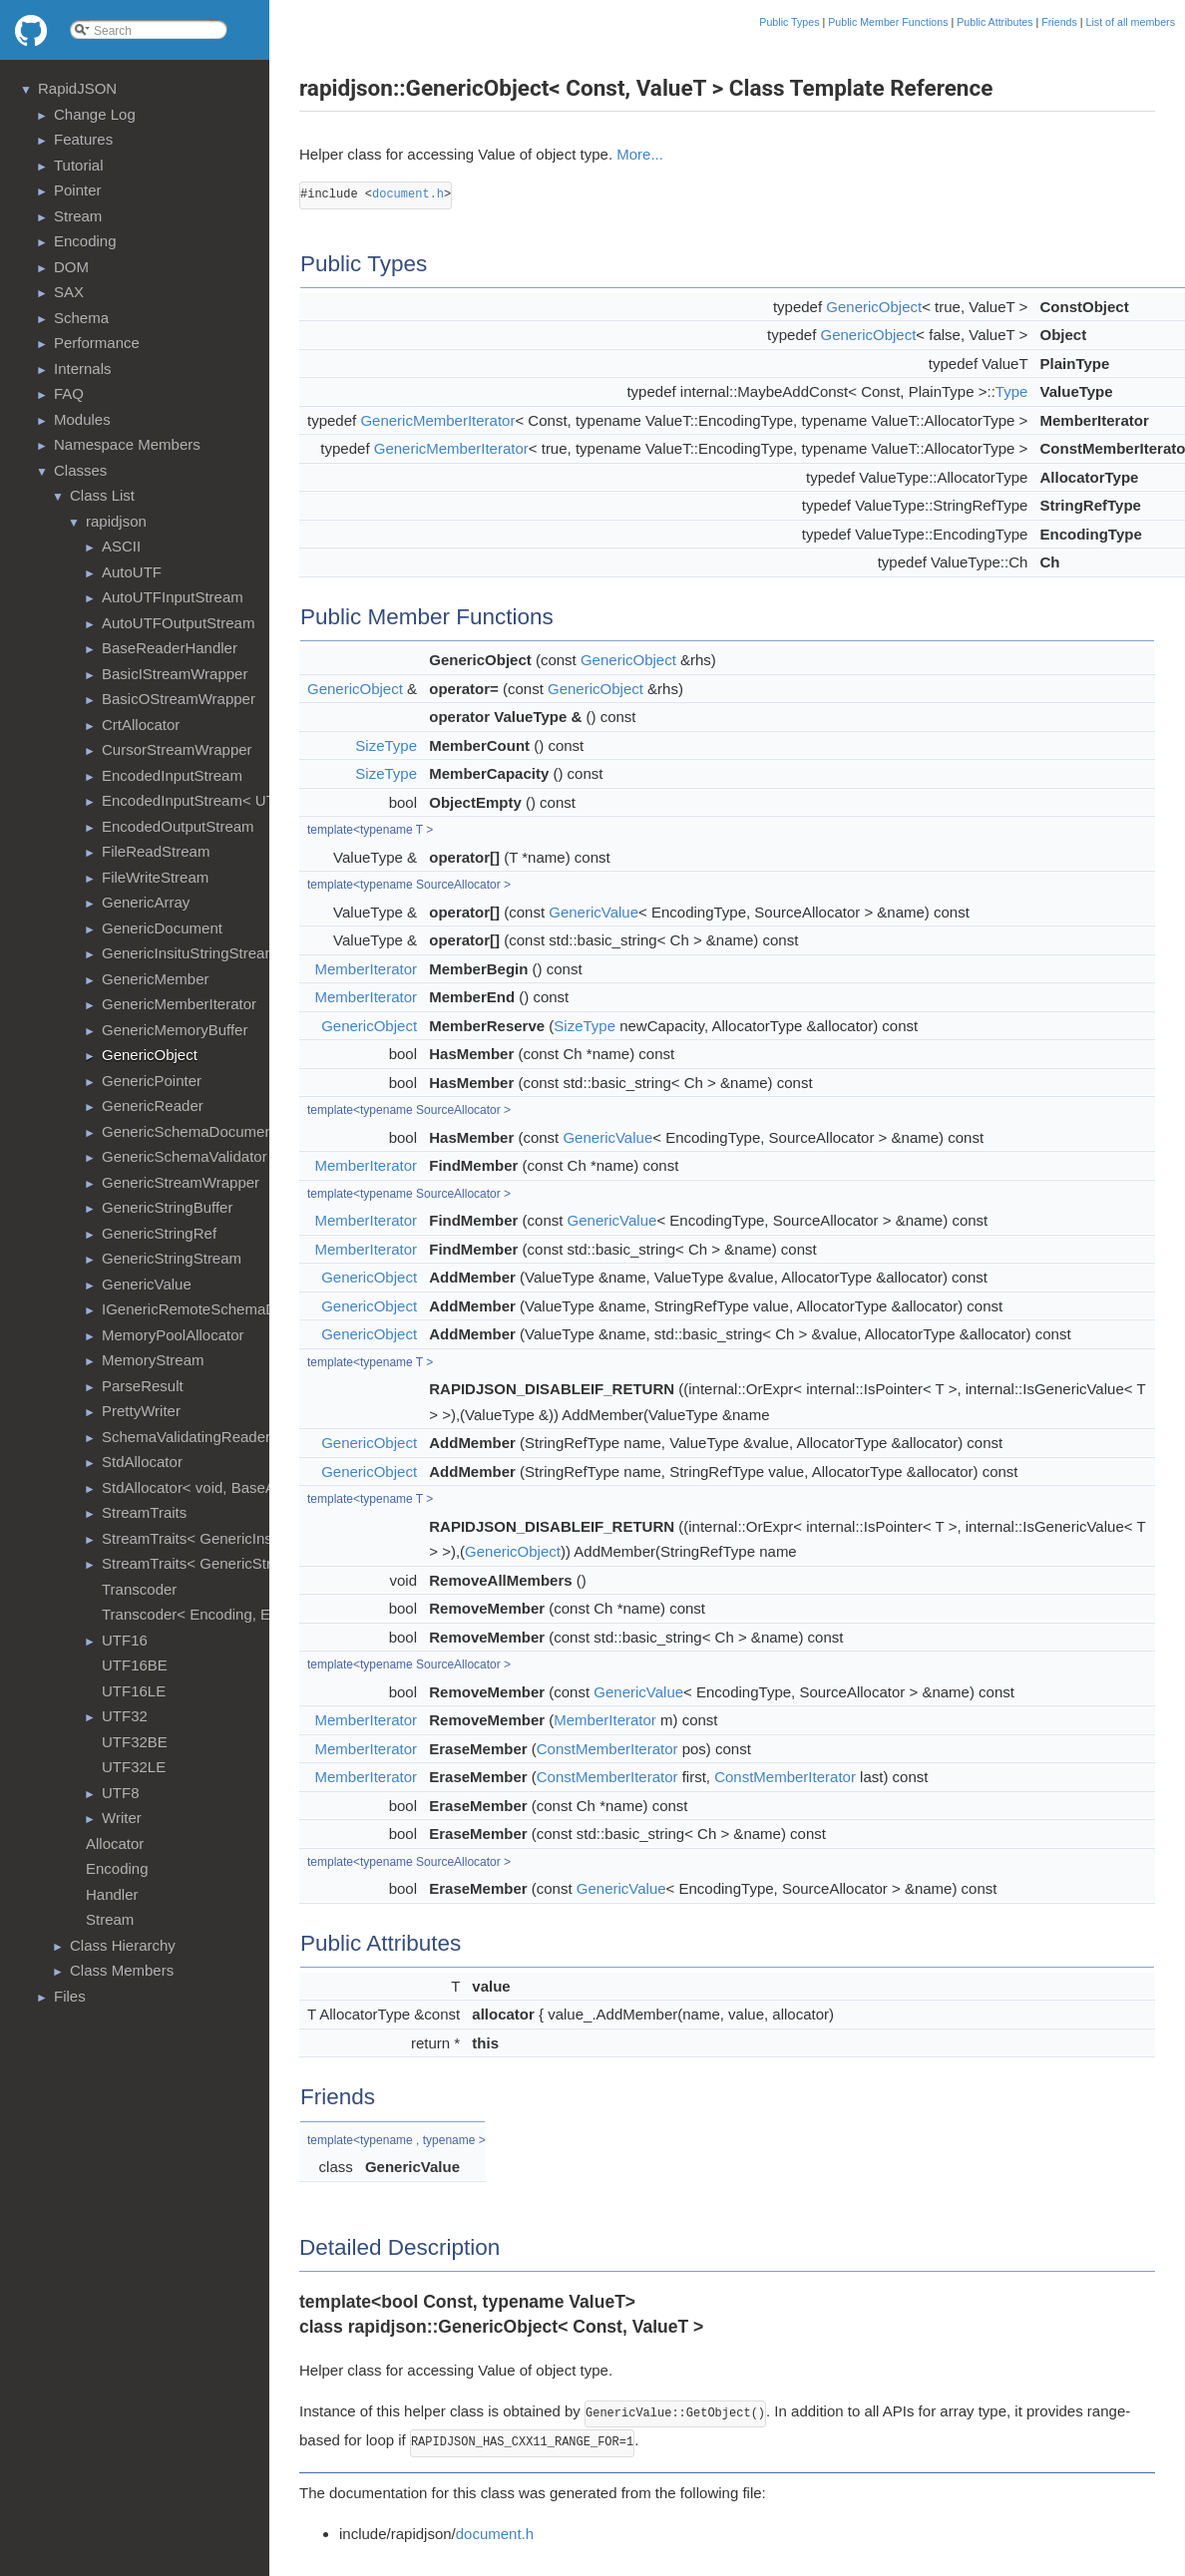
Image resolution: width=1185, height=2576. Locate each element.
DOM (71, 266)
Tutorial (78, 165)
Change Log (95, 114)
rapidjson (116, 521)
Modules (82, 419)
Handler (112, 1894)
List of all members (1130, 22)
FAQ (69, 393)
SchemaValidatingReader (186, 1436)
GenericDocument (162, 928)
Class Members (122, 1970)
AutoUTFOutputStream (178, 622)
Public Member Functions (888, 22)
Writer (122, 1817)
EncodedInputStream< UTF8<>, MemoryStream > (268, 800)
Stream (78, 215)
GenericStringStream (171, 1258)
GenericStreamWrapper (180, 1182)
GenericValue (147, 1284)
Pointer (78, 190)
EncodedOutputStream (178, 826)
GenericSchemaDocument (189, 1131)
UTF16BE (135, 1664)
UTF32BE (135, 1741)
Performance (97, 342)
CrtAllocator (141, 724)
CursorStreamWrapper (177, 749)
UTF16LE (134, 1690)
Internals (83, 368)
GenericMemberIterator (179, 1003)
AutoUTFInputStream (172, 596)
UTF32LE (134, 1766)
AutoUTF (132, 571)
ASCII (121, 546)
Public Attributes (994, 22)
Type (1011, 391)
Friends (1059, 22)
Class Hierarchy (123, 1945)
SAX (69, 291)
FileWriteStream (155, 877)
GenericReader (152, 1105)
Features (83, 139)
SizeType (386, 745)
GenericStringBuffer (167, 1207)
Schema (81, 317)
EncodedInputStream (172, 775)
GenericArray (146, 902)
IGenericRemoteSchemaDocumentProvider (245, 1308)
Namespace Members (127, 444)
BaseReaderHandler (169, 647)
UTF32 (125, 1715)
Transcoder (139, 1589)
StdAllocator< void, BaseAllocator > (219, 1487)
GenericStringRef (159, 1233)
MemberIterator (366, 968)
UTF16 (125, 1640)
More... (639, 154)
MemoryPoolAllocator (173, 1334)
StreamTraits (144, 1512)
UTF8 (121, 1792)
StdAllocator (142, 1461)
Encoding (85, 240)
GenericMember (155, 978)
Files (70, 1996)
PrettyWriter (141, 1410)
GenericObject (150, 1054)
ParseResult (143, 1385)
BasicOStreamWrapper (178, 698)
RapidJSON (77, 88)
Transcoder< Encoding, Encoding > (219, 1614)
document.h (408, 194)
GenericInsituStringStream (189, 952)
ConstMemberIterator (607, 1748)
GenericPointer (151, 1080)
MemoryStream (153, 1359)
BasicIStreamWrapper (174, 673)
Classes (80, 470)
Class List (102, 495)
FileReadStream (155, 851)
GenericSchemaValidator (184, 1156)
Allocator (115, 1843)
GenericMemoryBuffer (174, 1029)
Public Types (789, 22)
